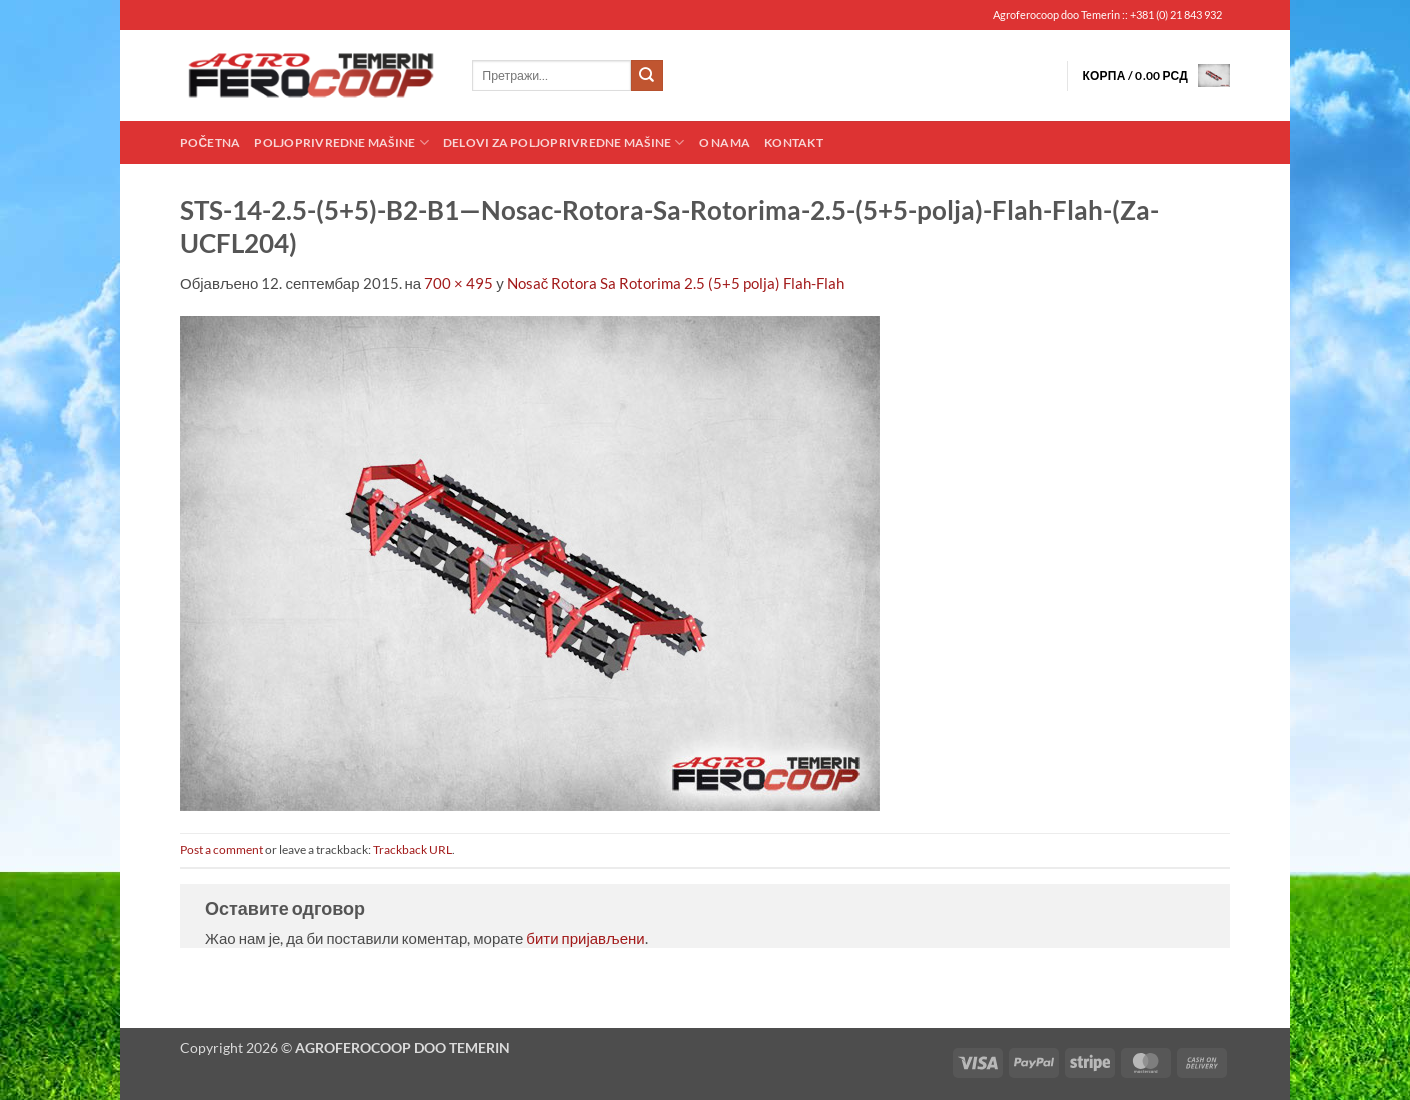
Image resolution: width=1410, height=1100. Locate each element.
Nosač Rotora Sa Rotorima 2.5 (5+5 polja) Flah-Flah (676, 283)
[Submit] (647, 76)
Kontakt (793, 142)
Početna (210, 142)
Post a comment (221, 849)
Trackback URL (412, 849)
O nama (724, 142)
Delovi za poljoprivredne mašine (564, 142)
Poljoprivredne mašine (341, 142)
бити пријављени (585, 938)
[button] (1156, 75)
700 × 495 (458, 283)
